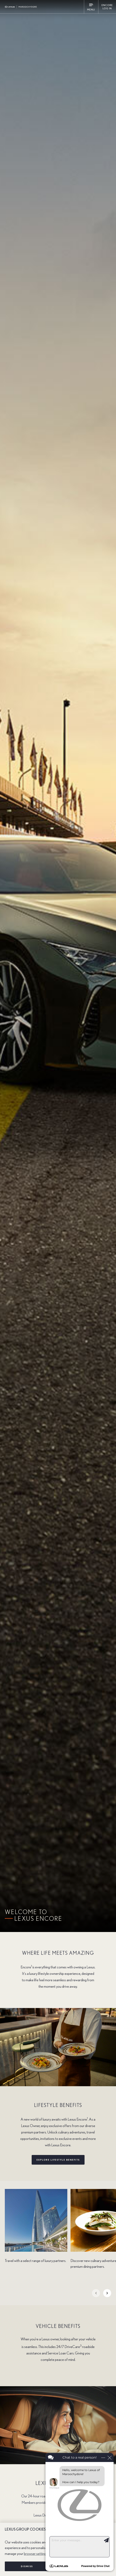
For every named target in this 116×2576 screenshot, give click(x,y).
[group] (58, 2237)
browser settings (35, 2554)
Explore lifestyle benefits (58, 2160)
